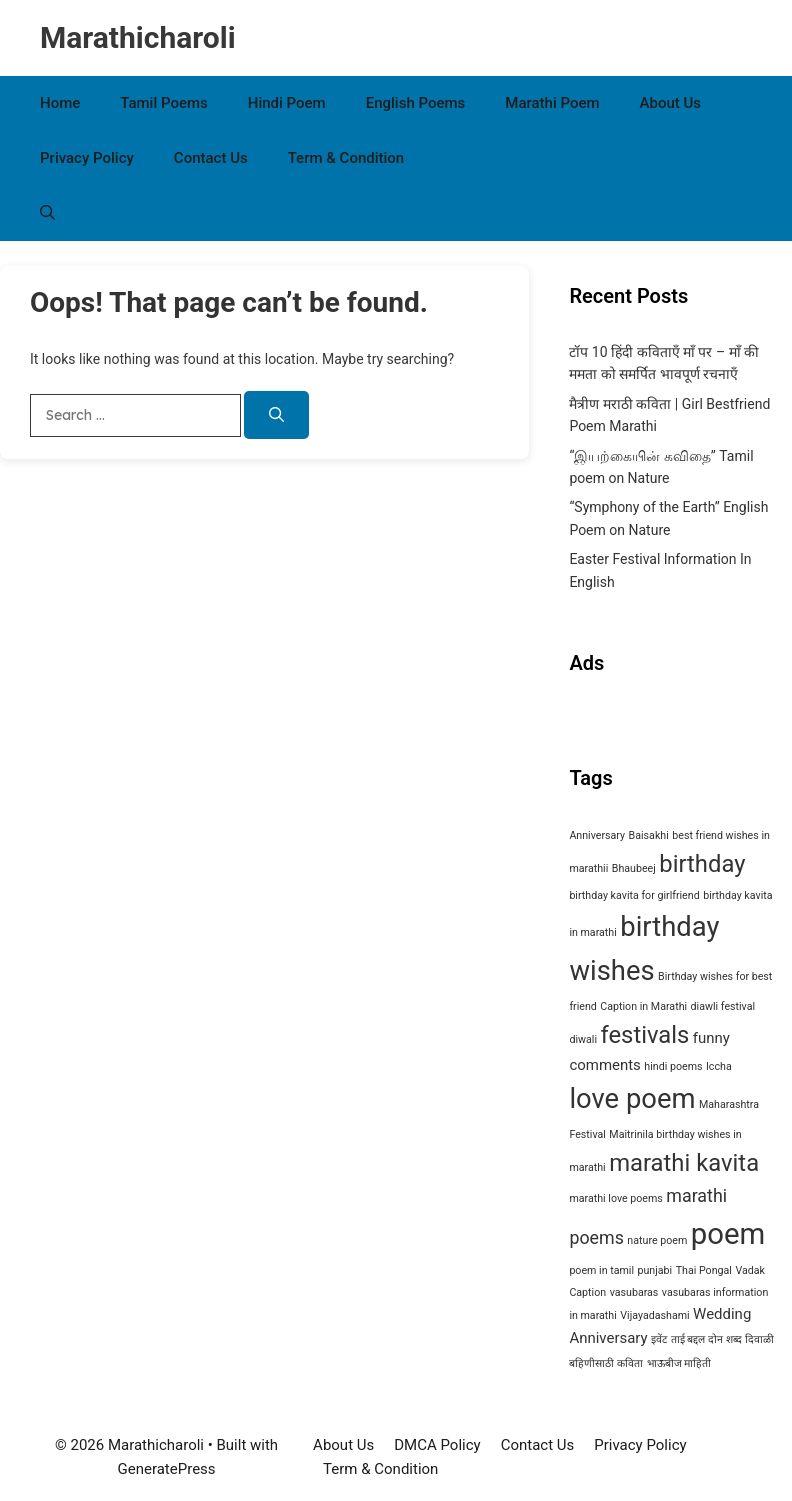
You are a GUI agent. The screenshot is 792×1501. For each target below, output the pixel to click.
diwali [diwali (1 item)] (583, 1039)
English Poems (416, 103)
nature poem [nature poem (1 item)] (657, 1240)
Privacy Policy (87, 158)
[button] (47, 213)
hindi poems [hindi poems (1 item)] (673, 1066)
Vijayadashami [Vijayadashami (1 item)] (654, 1315)
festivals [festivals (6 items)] (644, 1035)
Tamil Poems (164, 103)
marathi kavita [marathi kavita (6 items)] (684, 1163)
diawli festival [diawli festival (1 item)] (723, 1006)
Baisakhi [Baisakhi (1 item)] (649, 835)
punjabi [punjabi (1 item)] (655, 1270)
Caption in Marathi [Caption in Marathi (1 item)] (643, 1006)
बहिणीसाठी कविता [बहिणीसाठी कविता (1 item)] (606, 1363)
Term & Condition (346, 158)
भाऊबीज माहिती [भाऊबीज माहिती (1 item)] (679, 1363)
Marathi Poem (552, 103)
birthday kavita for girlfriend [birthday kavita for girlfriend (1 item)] (634, 895)
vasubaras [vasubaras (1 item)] (634, 1292)
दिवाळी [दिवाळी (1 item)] (759, 1339)
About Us (671, 103)
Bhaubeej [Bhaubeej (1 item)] (634, 868)
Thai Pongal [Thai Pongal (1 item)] (704, 1270)
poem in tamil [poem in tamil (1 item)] (601, 1270)
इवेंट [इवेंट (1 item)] (659, 1339)
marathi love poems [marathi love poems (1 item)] (615, 1198)
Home (60, 103)
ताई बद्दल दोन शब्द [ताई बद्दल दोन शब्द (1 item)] (706, 1339)
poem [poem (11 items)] (728, 1234)
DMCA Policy (437, 1445)
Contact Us (211, 158)
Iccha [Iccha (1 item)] (719, 1066)
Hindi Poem (287, 103)
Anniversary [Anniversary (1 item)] (597, 835)
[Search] (276, 415)
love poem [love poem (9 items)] (632, 1099)
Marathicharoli (138, 37)
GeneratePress (167, 1469)
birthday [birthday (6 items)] (702, 864)
